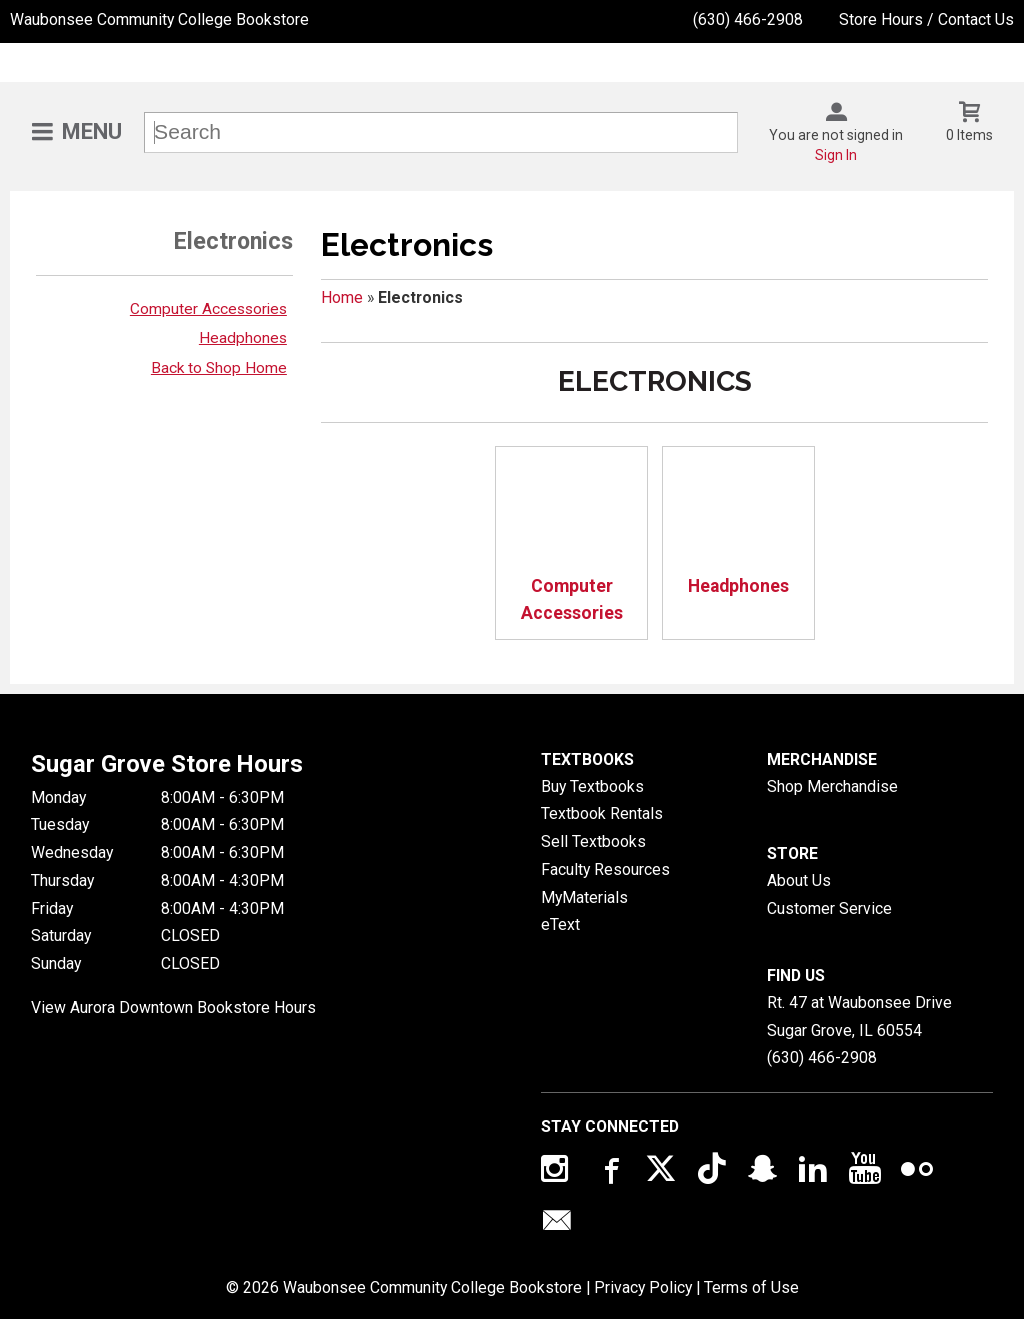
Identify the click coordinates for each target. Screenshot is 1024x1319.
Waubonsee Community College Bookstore (159, 19)
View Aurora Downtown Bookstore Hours (173, 1007)
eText (560, 924)
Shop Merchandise (832, 786)
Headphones (243, 338)
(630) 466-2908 (748, 19)
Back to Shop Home (219, 368)
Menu (92, 131)
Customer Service (829, 908)
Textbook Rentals (602, 813)
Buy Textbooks (592, 786)
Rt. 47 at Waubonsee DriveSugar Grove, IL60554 (859, 1016)
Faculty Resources (605, 869)
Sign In (836, 155)
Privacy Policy (643, 1287)
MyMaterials (584, 897)
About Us (799, 880)
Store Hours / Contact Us (926, 19)
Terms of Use (751, 1287)
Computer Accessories (208, 309)
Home (342, 297)
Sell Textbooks (593, 841)
